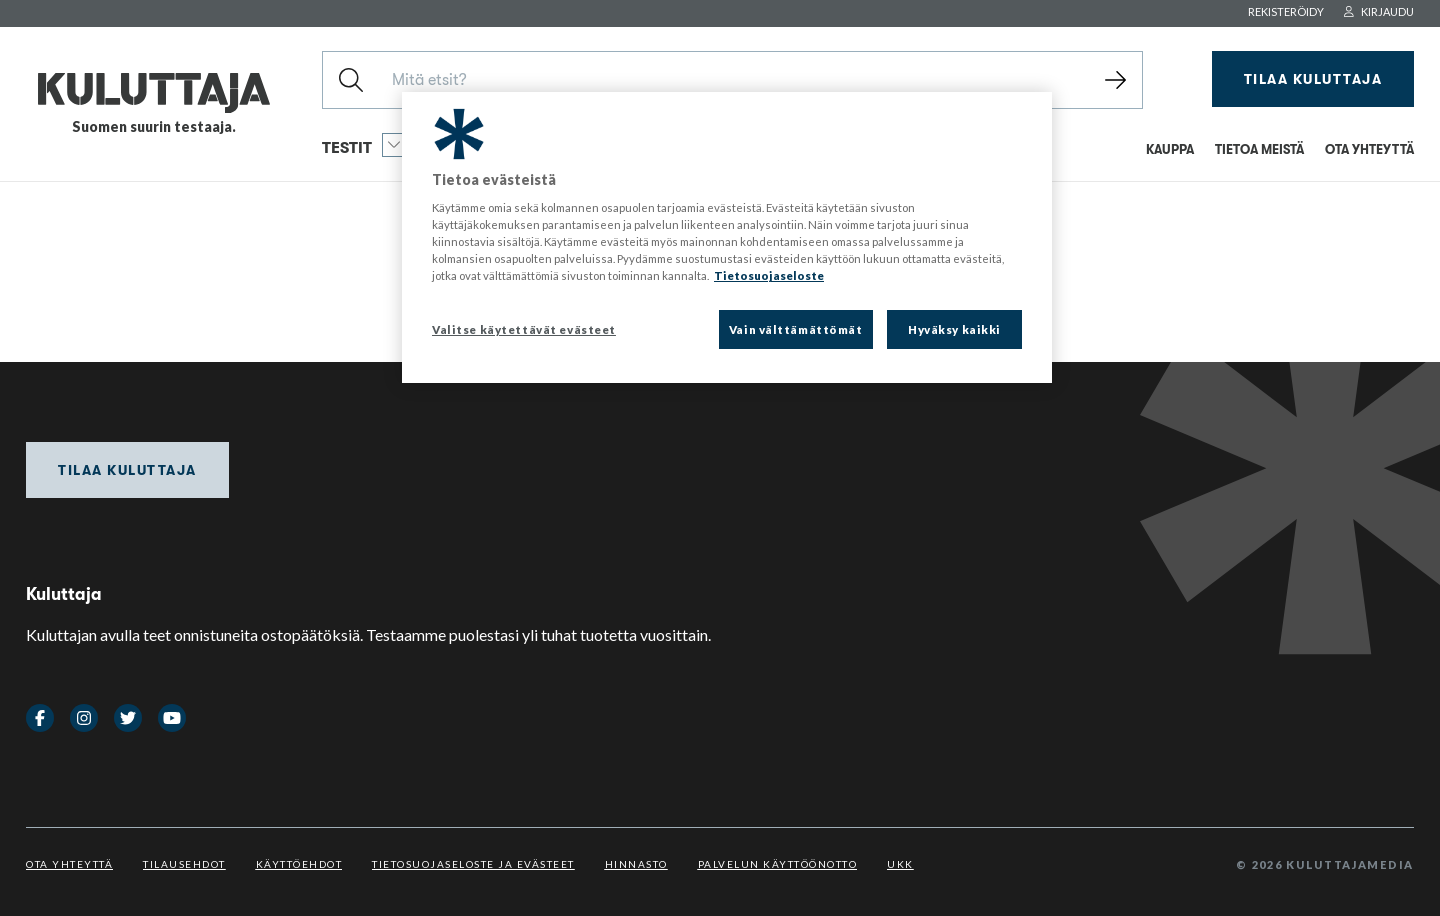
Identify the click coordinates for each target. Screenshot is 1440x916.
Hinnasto (636, 864)
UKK (900, 864)
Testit (364, 145)
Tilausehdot (184, 864)
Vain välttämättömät (796, 329)
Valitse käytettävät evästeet (524, 329)
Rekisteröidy (1286, 11)
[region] (727, 238)
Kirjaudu (1379, 11)
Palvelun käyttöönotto (778, 864)
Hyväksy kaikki (954, 329)
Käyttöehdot (299, 864)
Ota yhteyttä (69, 864)
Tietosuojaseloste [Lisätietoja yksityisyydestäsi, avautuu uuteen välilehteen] (769, 275)
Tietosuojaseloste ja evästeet (473, 864)
